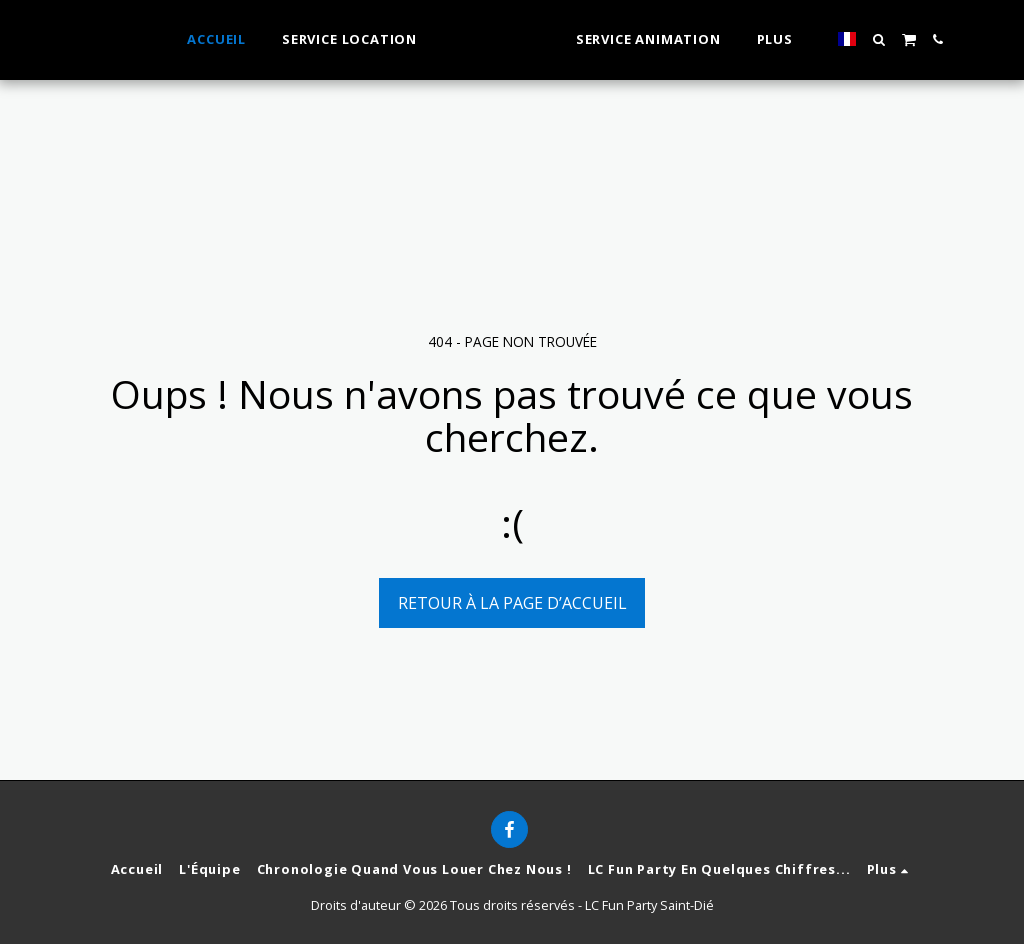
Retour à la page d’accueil (512, 603)
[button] (901, 39)
